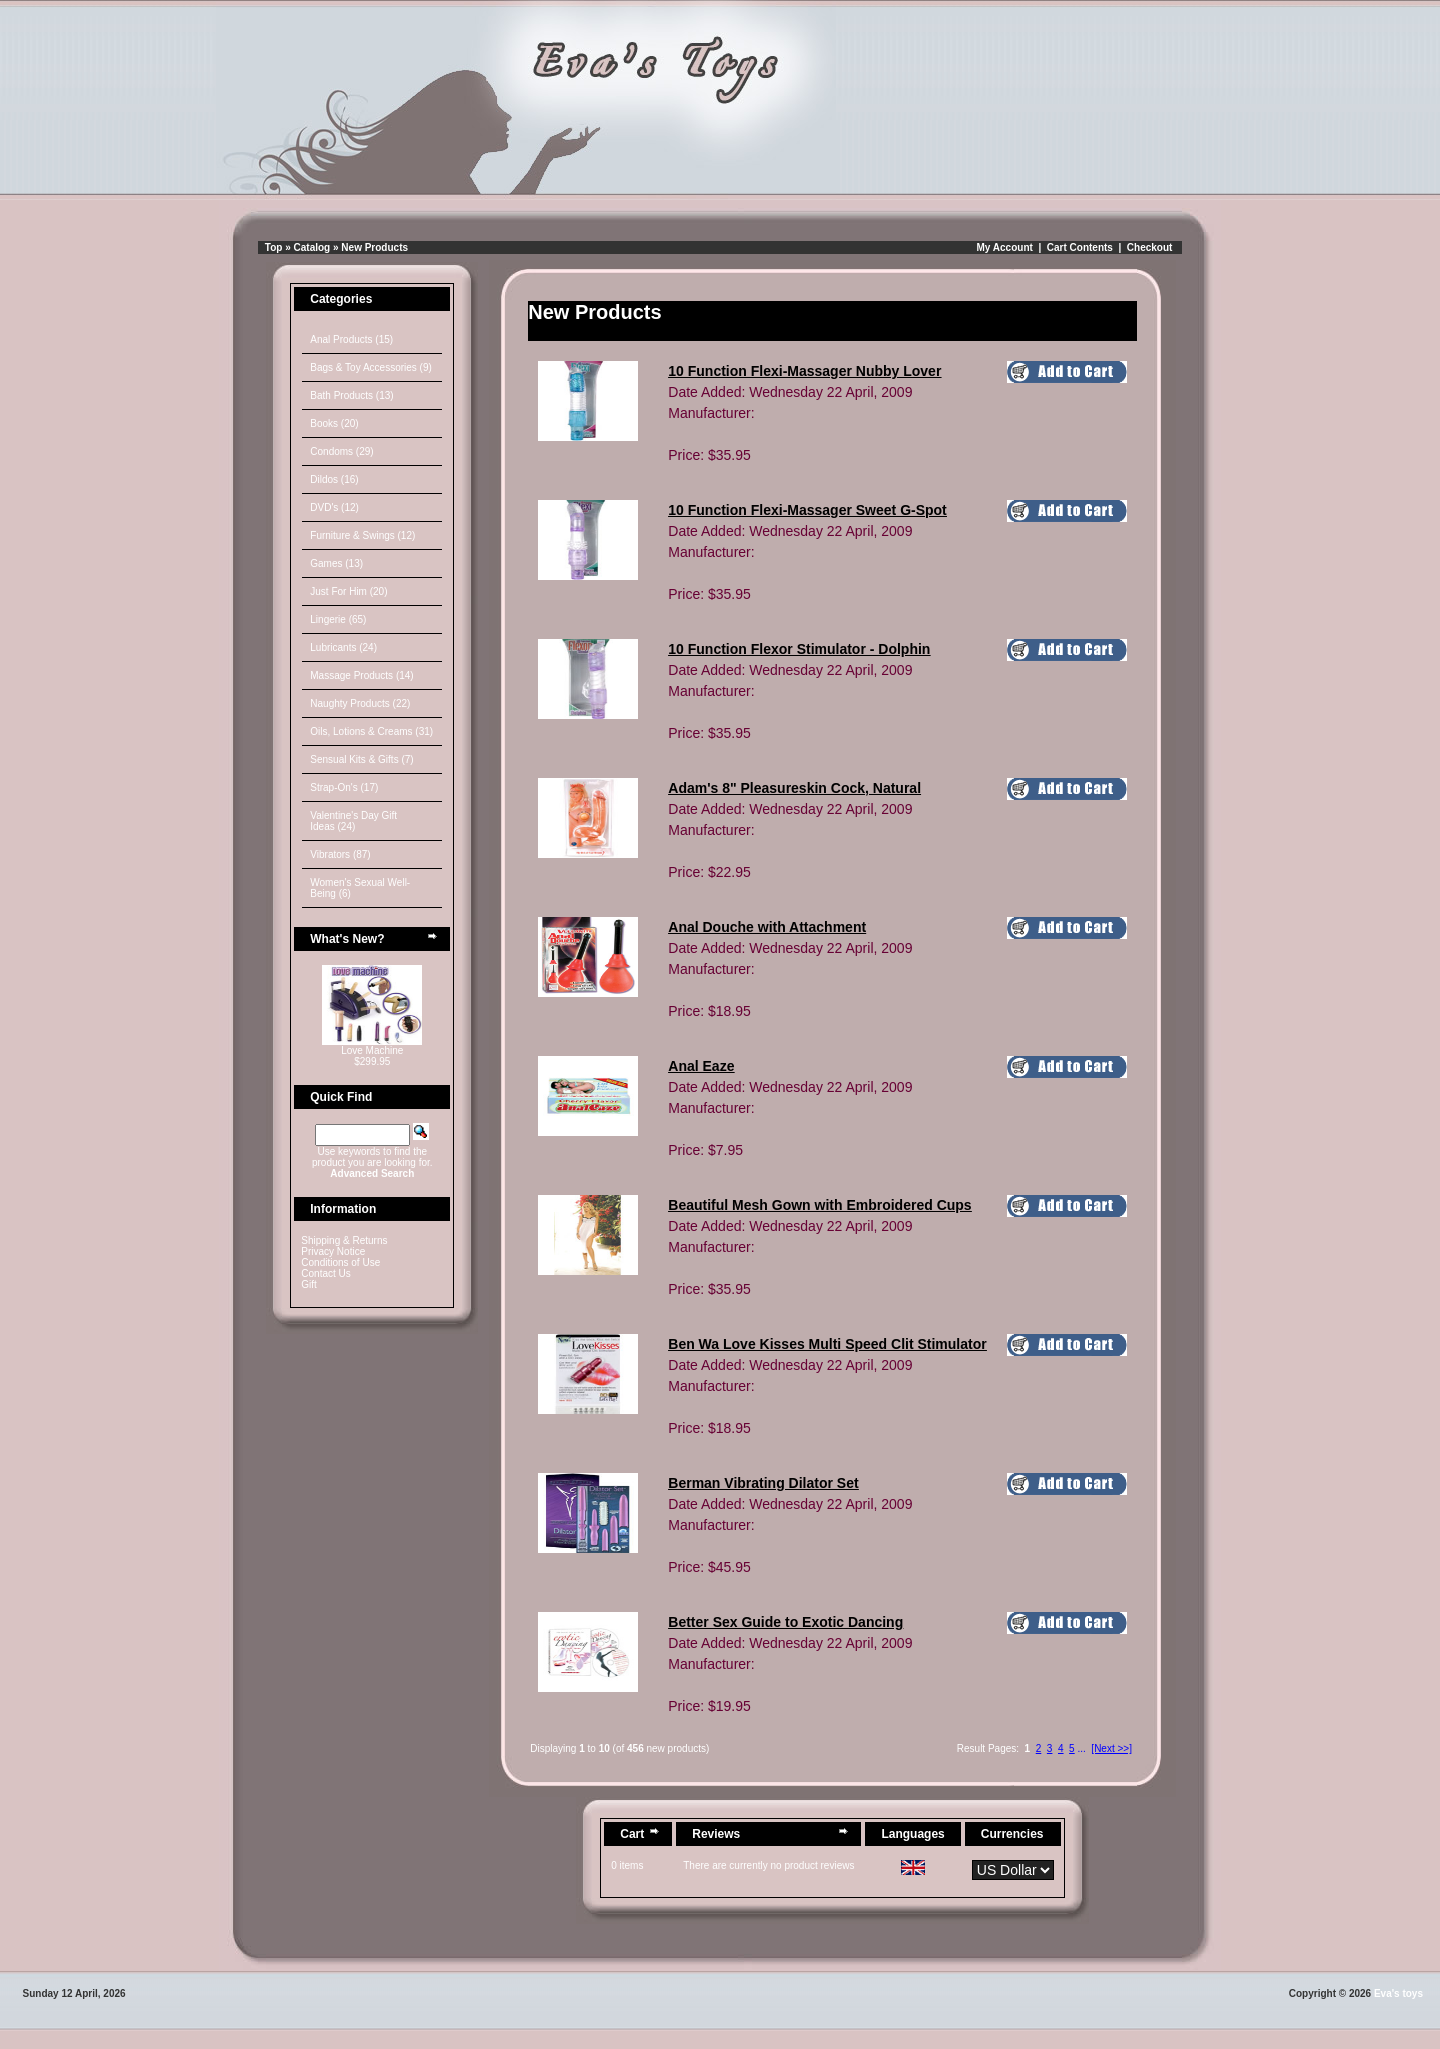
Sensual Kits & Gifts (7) (361, 759)
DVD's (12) (334, 507)
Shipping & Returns (344, 1240)
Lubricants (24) (343, 647)
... (1081, 1748)
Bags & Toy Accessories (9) (371, 367)
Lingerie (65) (338, 619)
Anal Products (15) (351, 339)
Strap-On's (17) (344, 787)
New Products (374, 247)
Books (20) (334, 423)
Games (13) (336, 563)
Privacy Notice (333, 1251)
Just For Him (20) (348, 591)
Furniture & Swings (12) (362, 535)
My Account (1005, 247)
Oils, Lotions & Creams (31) (371, 731)
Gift (309, 1284)
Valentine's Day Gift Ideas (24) (353, 821)
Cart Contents (1080, 247)
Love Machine (372, 1050)
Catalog (312, 247)
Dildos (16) (334, 479)
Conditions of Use (340, 1262)
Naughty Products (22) (360, 703)
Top (274, 247)
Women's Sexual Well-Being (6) (360, 888)
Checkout (1150, 247)
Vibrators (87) (340, 854)
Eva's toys (1398, 1993)
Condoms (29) (341, 451)
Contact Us (325, 1273)
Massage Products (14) (361, 675)
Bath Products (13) (351, 395)
